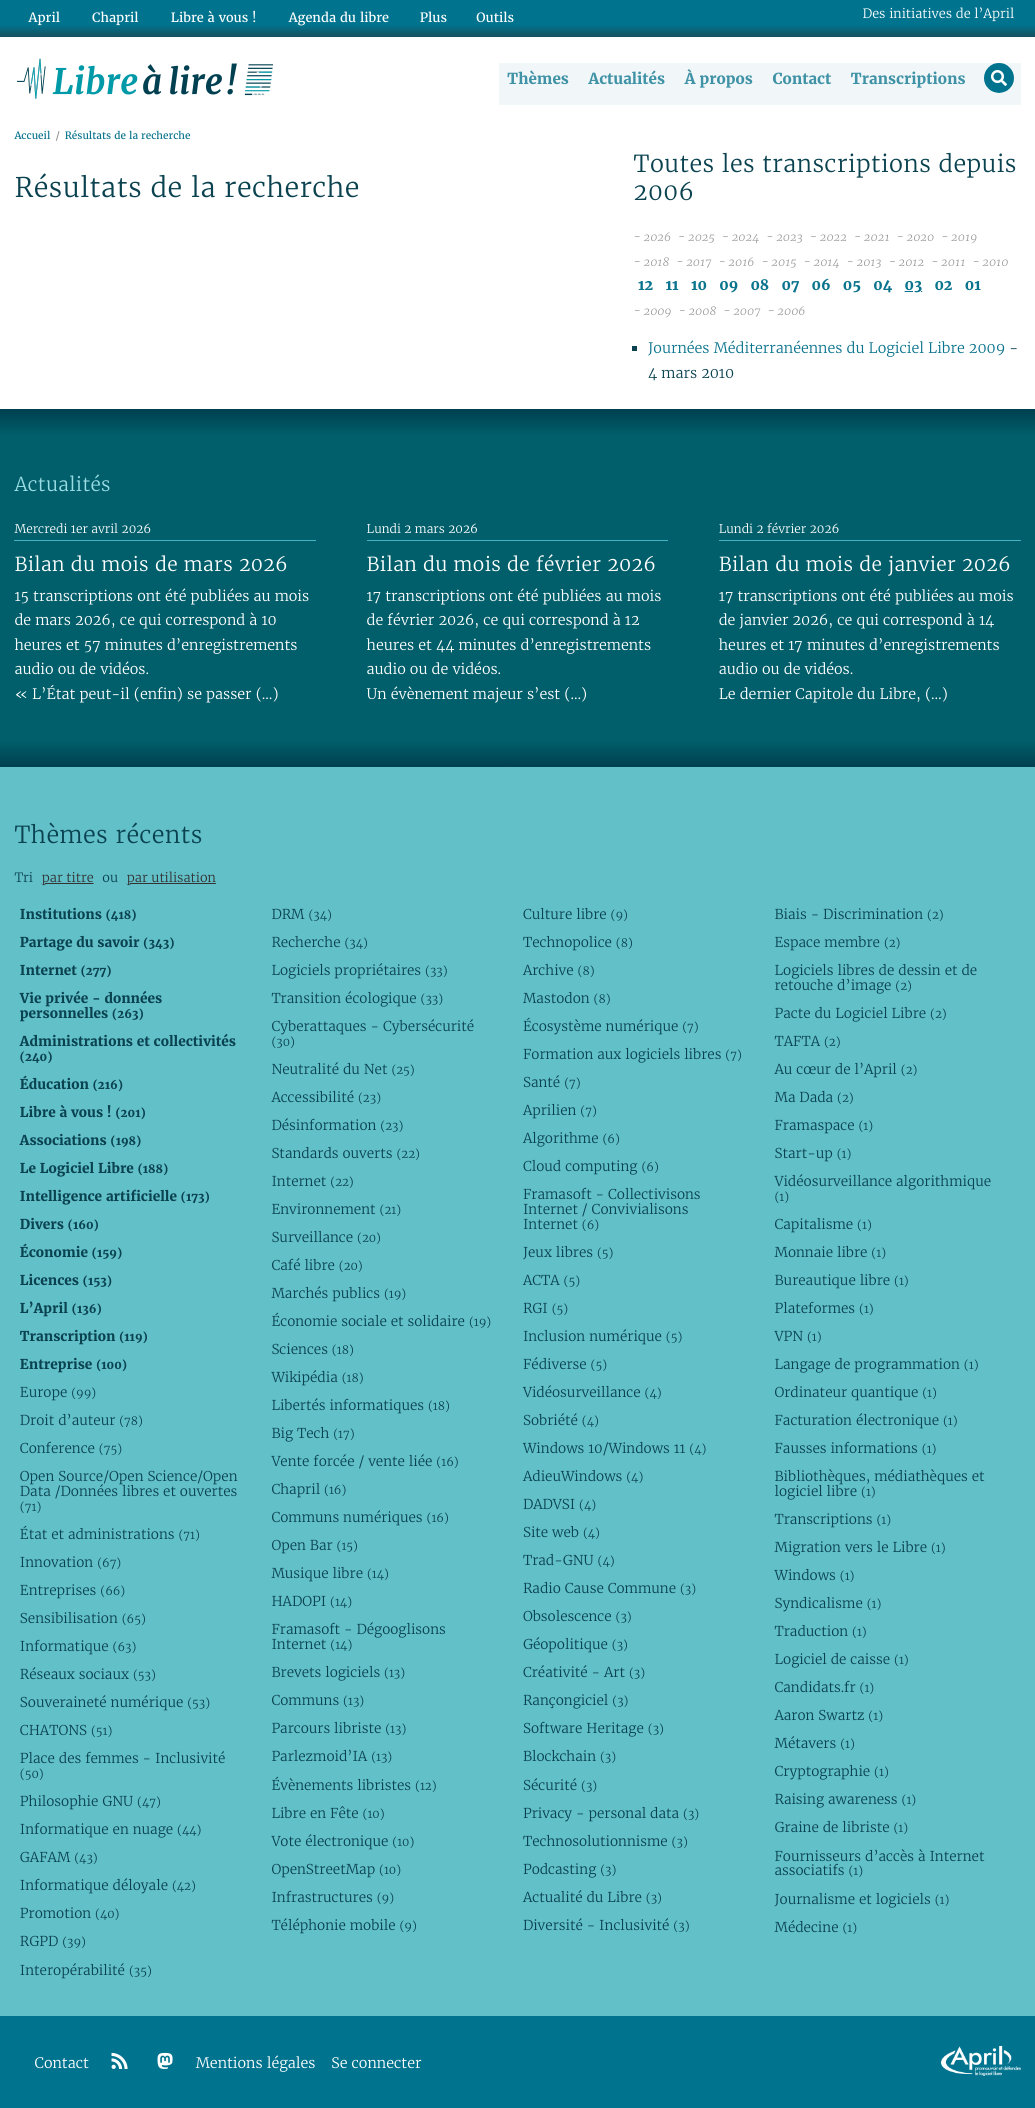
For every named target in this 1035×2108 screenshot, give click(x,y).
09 (728, 286)
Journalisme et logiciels (861, 1899)
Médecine (815, 1927)
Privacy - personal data (611, 1813)
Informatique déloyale (108, 1886)
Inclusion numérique (602, 1336)
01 (973, 286)
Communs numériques (359, 1517)
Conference (71, 1448)
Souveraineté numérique (115, 1702)
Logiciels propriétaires (359, 970)
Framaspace (823, 1125)
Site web (561, 1532)
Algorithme (571, 1138)
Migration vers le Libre (859, 1547)
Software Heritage (593, 1729)
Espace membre (837, 942)
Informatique (78, 1646)
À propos (717, 79)
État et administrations (110, 1534)
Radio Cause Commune (609, 1588)
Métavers (814, 1744)
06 (820, 286)
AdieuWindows (583, 1476)
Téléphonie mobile (343, 1925)
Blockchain (569, 1757)
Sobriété (561, 1420)
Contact (799, 79)
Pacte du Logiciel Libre (860, 1013)
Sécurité (560, 1785)
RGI (545, 1308)
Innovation (70, 1562)
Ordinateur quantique (855, 1392)
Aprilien (560, 1110)
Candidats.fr (824, 1688)
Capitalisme (822, 1224)
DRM (301, 914)
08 (759, 286)
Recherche (319, 942)
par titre (68, 878)
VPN (797, 1336)
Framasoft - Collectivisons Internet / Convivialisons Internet (612, 1209)
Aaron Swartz (828, 1716)
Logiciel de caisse (841, 1660)
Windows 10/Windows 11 (614, 1448)
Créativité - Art (584, 1673)
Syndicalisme (827, 1603)
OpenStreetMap (336, 1869)
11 (671, 286)
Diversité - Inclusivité (606, 1925)
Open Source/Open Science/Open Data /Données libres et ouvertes (129, 1491)
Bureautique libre (841, 1280)
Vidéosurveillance (592, 1392)
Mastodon (567, 998)
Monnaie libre (830, 1252)
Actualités (625, 79)
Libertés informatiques (360, 1405)
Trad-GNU (569, 1560)
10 (699, 286)
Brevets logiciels (338, 1673)
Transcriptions (906, 79)
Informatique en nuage (111, 1830)
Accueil (32, 136)
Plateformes (823, 1308)
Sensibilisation (83, 1618)
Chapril (308, 1489)
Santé (552, 1082)
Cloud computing (591, 1166)
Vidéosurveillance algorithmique (882, 1188)
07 (790, 286)
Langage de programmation (876, 1364)
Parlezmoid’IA (331, 1757)
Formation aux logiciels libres (632, 1054)
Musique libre (330, 1574)
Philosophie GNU (90, 1802)
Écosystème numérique (611, 1026)
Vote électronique (342, 1841)
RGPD (53, 1942)
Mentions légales (256, 2063)
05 (852, 286)
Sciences (312, 1349)
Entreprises (72, 1590)
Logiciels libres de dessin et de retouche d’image (875, 977)
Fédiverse (565, 1364)
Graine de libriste (841, 1828)
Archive (559, 970)
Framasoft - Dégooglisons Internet (358, 1637)
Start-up (812, 1153)
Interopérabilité (86, 1970)
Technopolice (578, 942)
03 (914, 286)
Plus (421, 16)
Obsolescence (577, 1617)
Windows (814, 1575)
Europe (58, 1392)
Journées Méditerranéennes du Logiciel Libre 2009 (826, 349)
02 (943, 286)
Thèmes (537, 79)
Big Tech (312, 1433)
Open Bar (314, 1546)
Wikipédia (317, 1377)
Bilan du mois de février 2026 (512, 564)
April (42, 16)
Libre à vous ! (207, 16)
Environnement (336, 1209)
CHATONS (66, 1731)
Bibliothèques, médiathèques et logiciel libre (879, 1483)
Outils (484, 16)
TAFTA (807, 1041)
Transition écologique (357, 998)
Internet (312, 1181)
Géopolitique (575, 1645)
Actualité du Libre (592, 1897)
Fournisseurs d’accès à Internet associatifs (879, 1863)
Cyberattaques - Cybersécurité (372, 1033)
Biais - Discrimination (858, 914)
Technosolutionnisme (605, 1841)
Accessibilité (326, 1097)
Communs (317, 1701)
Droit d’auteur (81, 1420)
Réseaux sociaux (88, 1674)
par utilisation (171, 878)
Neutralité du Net (342, 1069)
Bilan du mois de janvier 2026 (865, 564)
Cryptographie (831, 1772)
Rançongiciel (576, 1701)
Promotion (70, 1914)
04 (882, 286)
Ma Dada (813, 1097)
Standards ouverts (345, 1153)
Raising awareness (845, 1800)
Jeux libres (568, 1252)
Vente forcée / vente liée (364, 1461)
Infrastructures (332, 1897)
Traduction (820, 1631)
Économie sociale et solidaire (381, 1321)
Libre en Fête (327, 1813)
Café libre (316, 1265)
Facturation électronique (865, 1420)
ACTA (551, 1280)
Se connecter (376, 2063)
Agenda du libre (329, 16)
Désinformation (337, 1125)
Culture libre (575, 914)
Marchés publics (338, 1293)
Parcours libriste (338, 1729)
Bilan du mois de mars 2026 (151, 564)
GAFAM (59, 1858)
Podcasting (569, 1869)
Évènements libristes (353, 1785)
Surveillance (326, 1237)
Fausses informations (855, 1448)
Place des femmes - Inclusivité (123, 1766)
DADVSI (559, 1504)
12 (645, 286)
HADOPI (311, 1602)
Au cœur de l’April (845, 1069)
